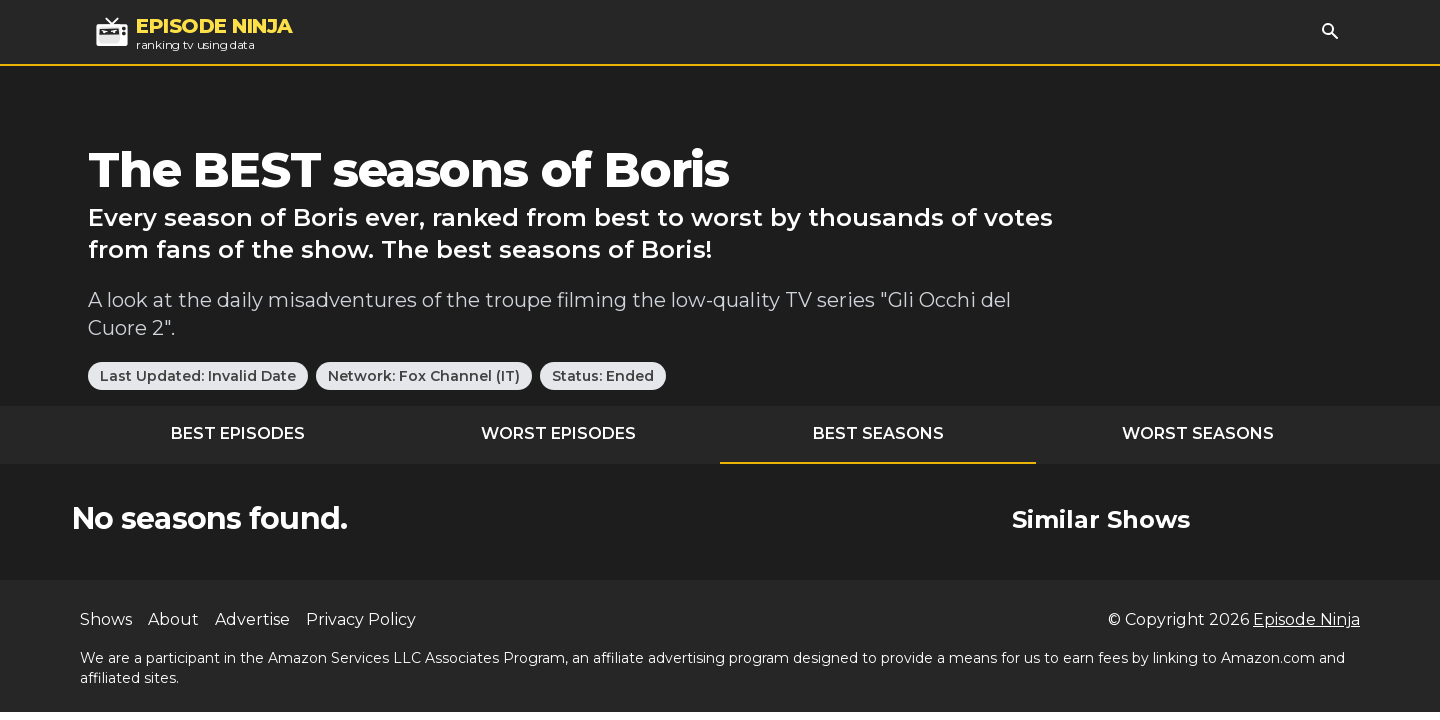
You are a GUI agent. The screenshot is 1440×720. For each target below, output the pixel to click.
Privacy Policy (361, 619)
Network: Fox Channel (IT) (424, 376)
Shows (106, 619)
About (173, 619)
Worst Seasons (1198, 433)
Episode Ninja (1306, 619)
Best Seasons (878, 433)
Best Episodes (238, 433)
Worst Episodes (558, 433)
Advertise (252, 619)
